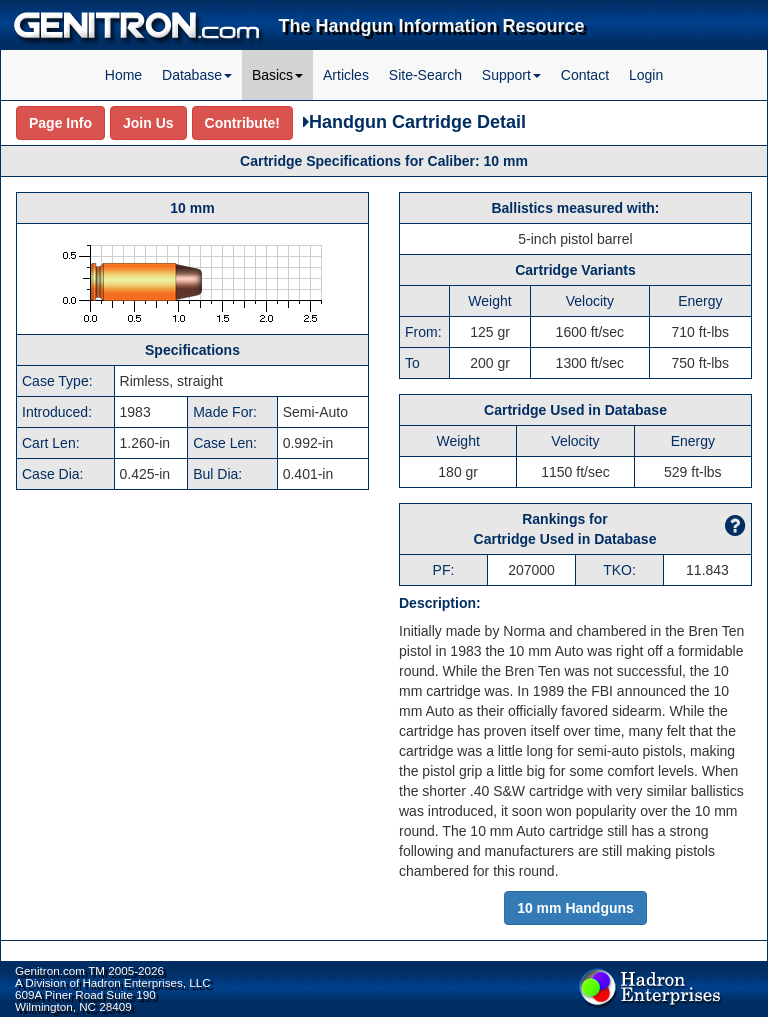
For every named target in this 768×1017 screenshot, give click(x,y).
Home (123, 75)
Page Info (60, 123)
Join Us (148, 123)
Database (197, 75)
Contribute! (242, 123)
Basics (277, 75)
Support (511, 75)
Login (646, 75)
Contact (585, 75)
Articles (346, 75)
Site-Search (425, 75)
